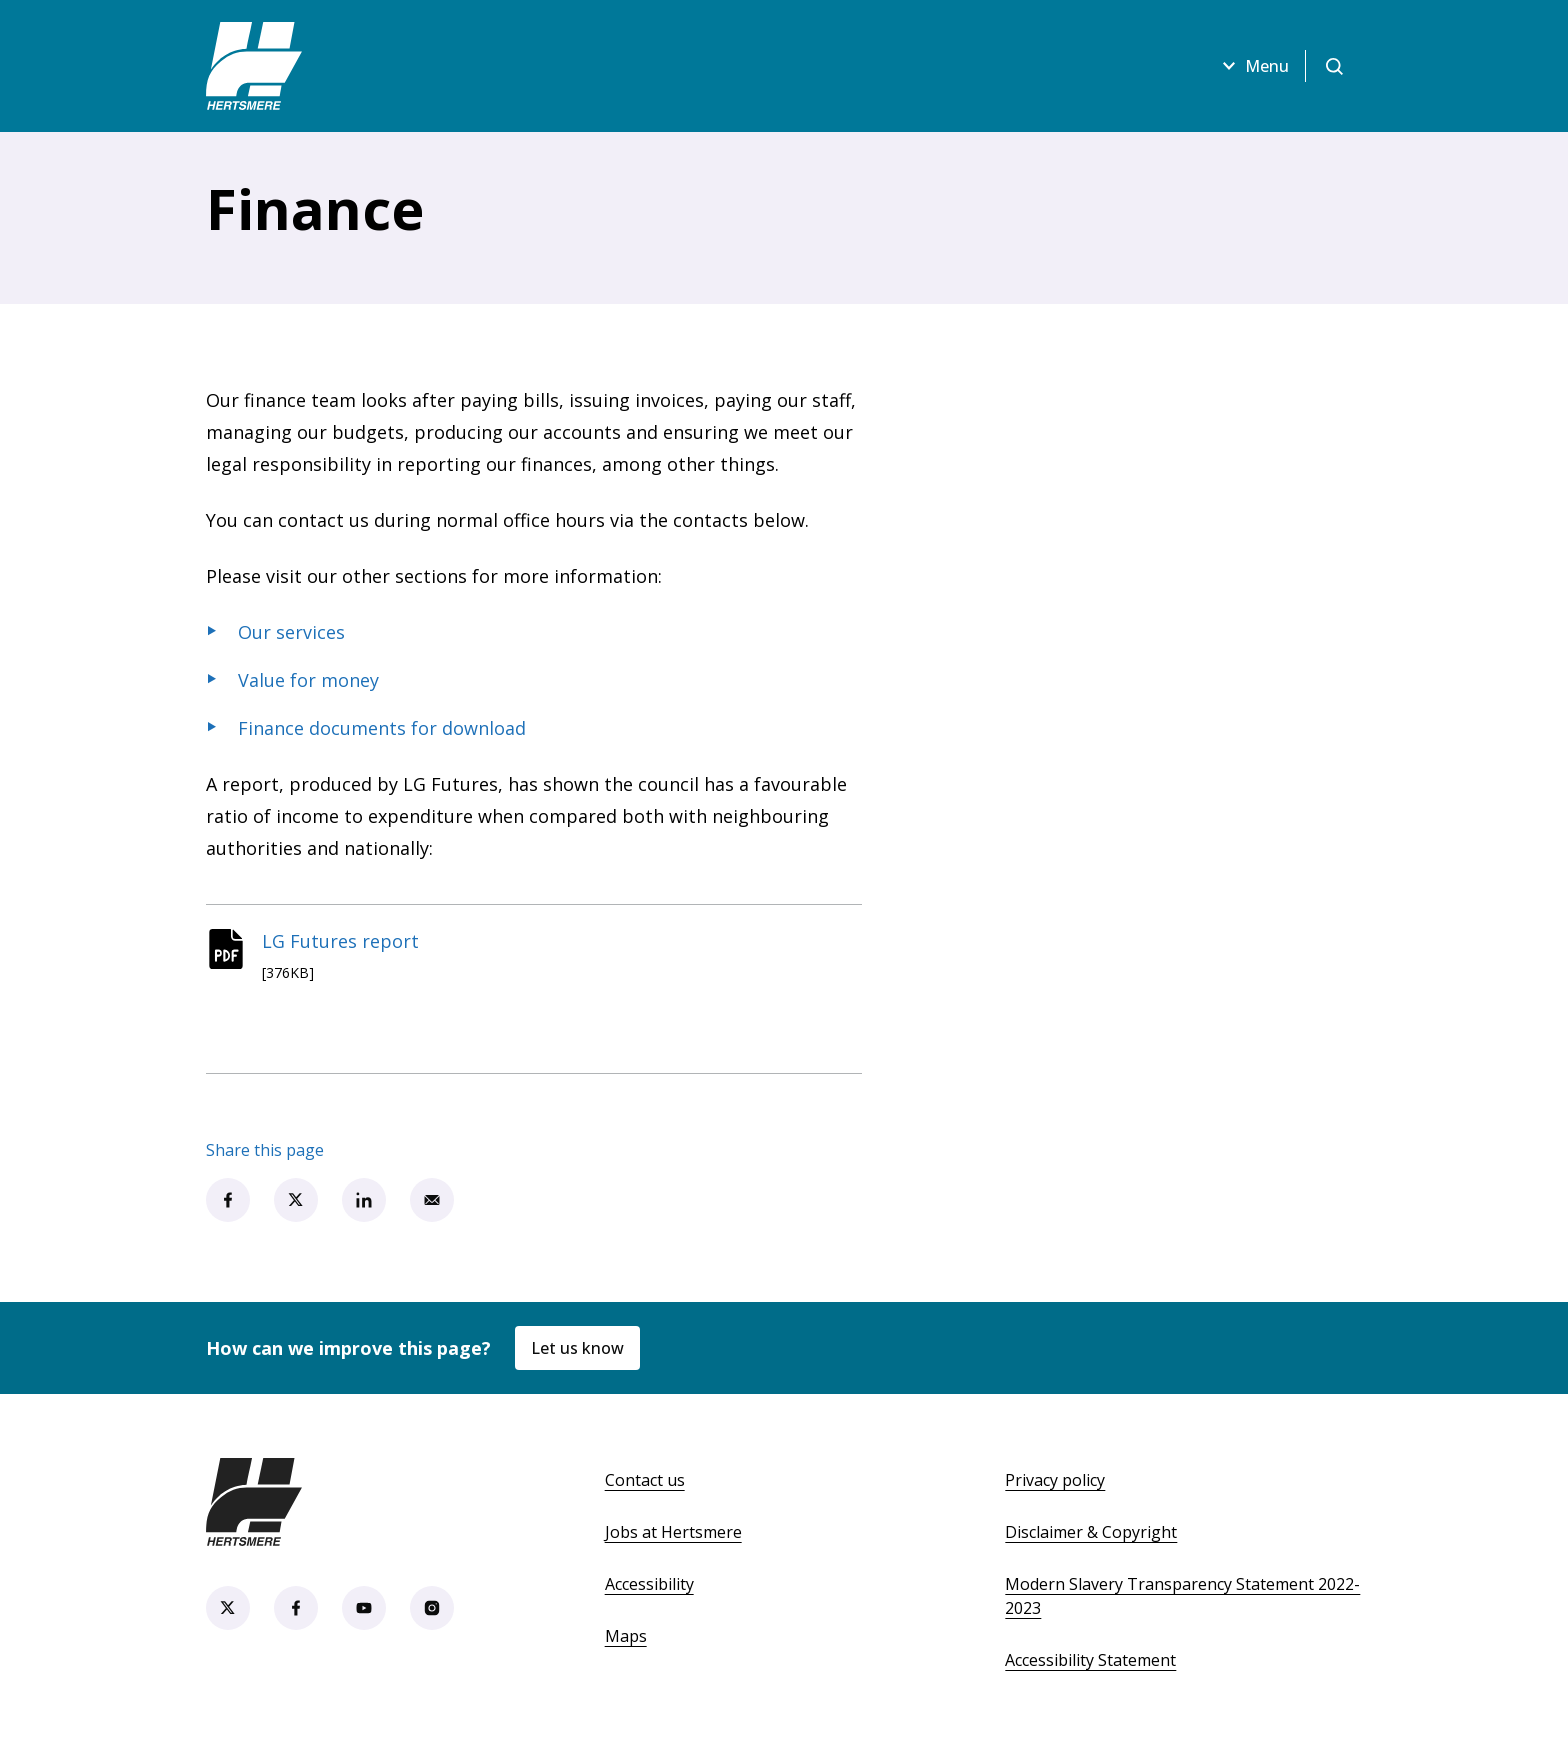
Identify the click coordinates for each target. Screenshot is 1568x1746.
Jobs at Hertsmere (673, 1532)
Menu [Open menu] (1253, 66)
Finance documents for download (382, 728)
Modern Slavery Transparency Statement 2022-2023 (1182, 1596)
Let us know (577, 1348)
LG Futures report (340, 941)
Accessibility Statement (1090, 1660)
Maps (626, 1636)
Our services (291, 632)
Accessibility (649, 1584)
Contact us (645, 1480)
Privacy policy (1055, 1480)
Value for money (308, 680)
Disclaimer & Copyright (1091, 1532)
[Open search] (1334, 66)
